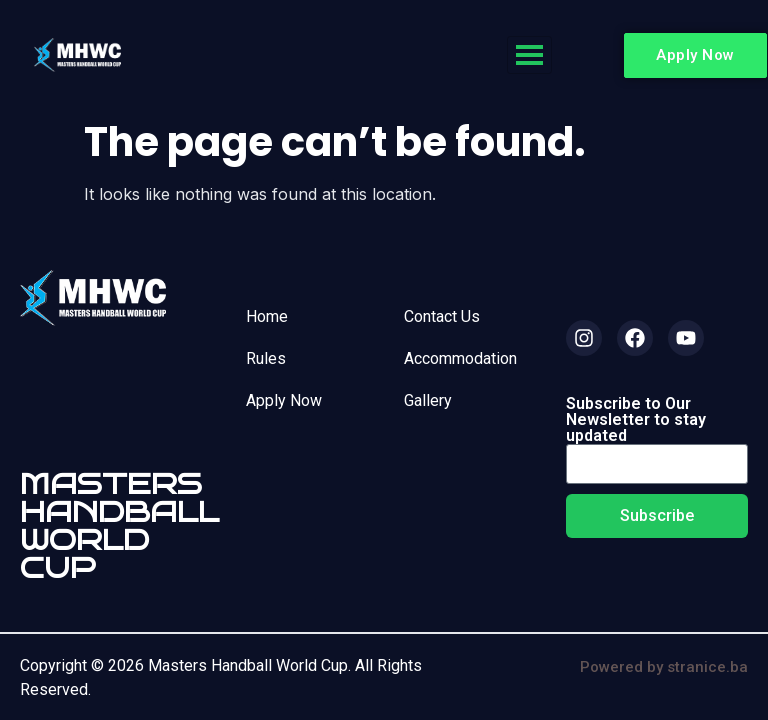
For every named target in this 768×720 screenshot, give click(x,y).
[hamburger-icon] (529, 55)
